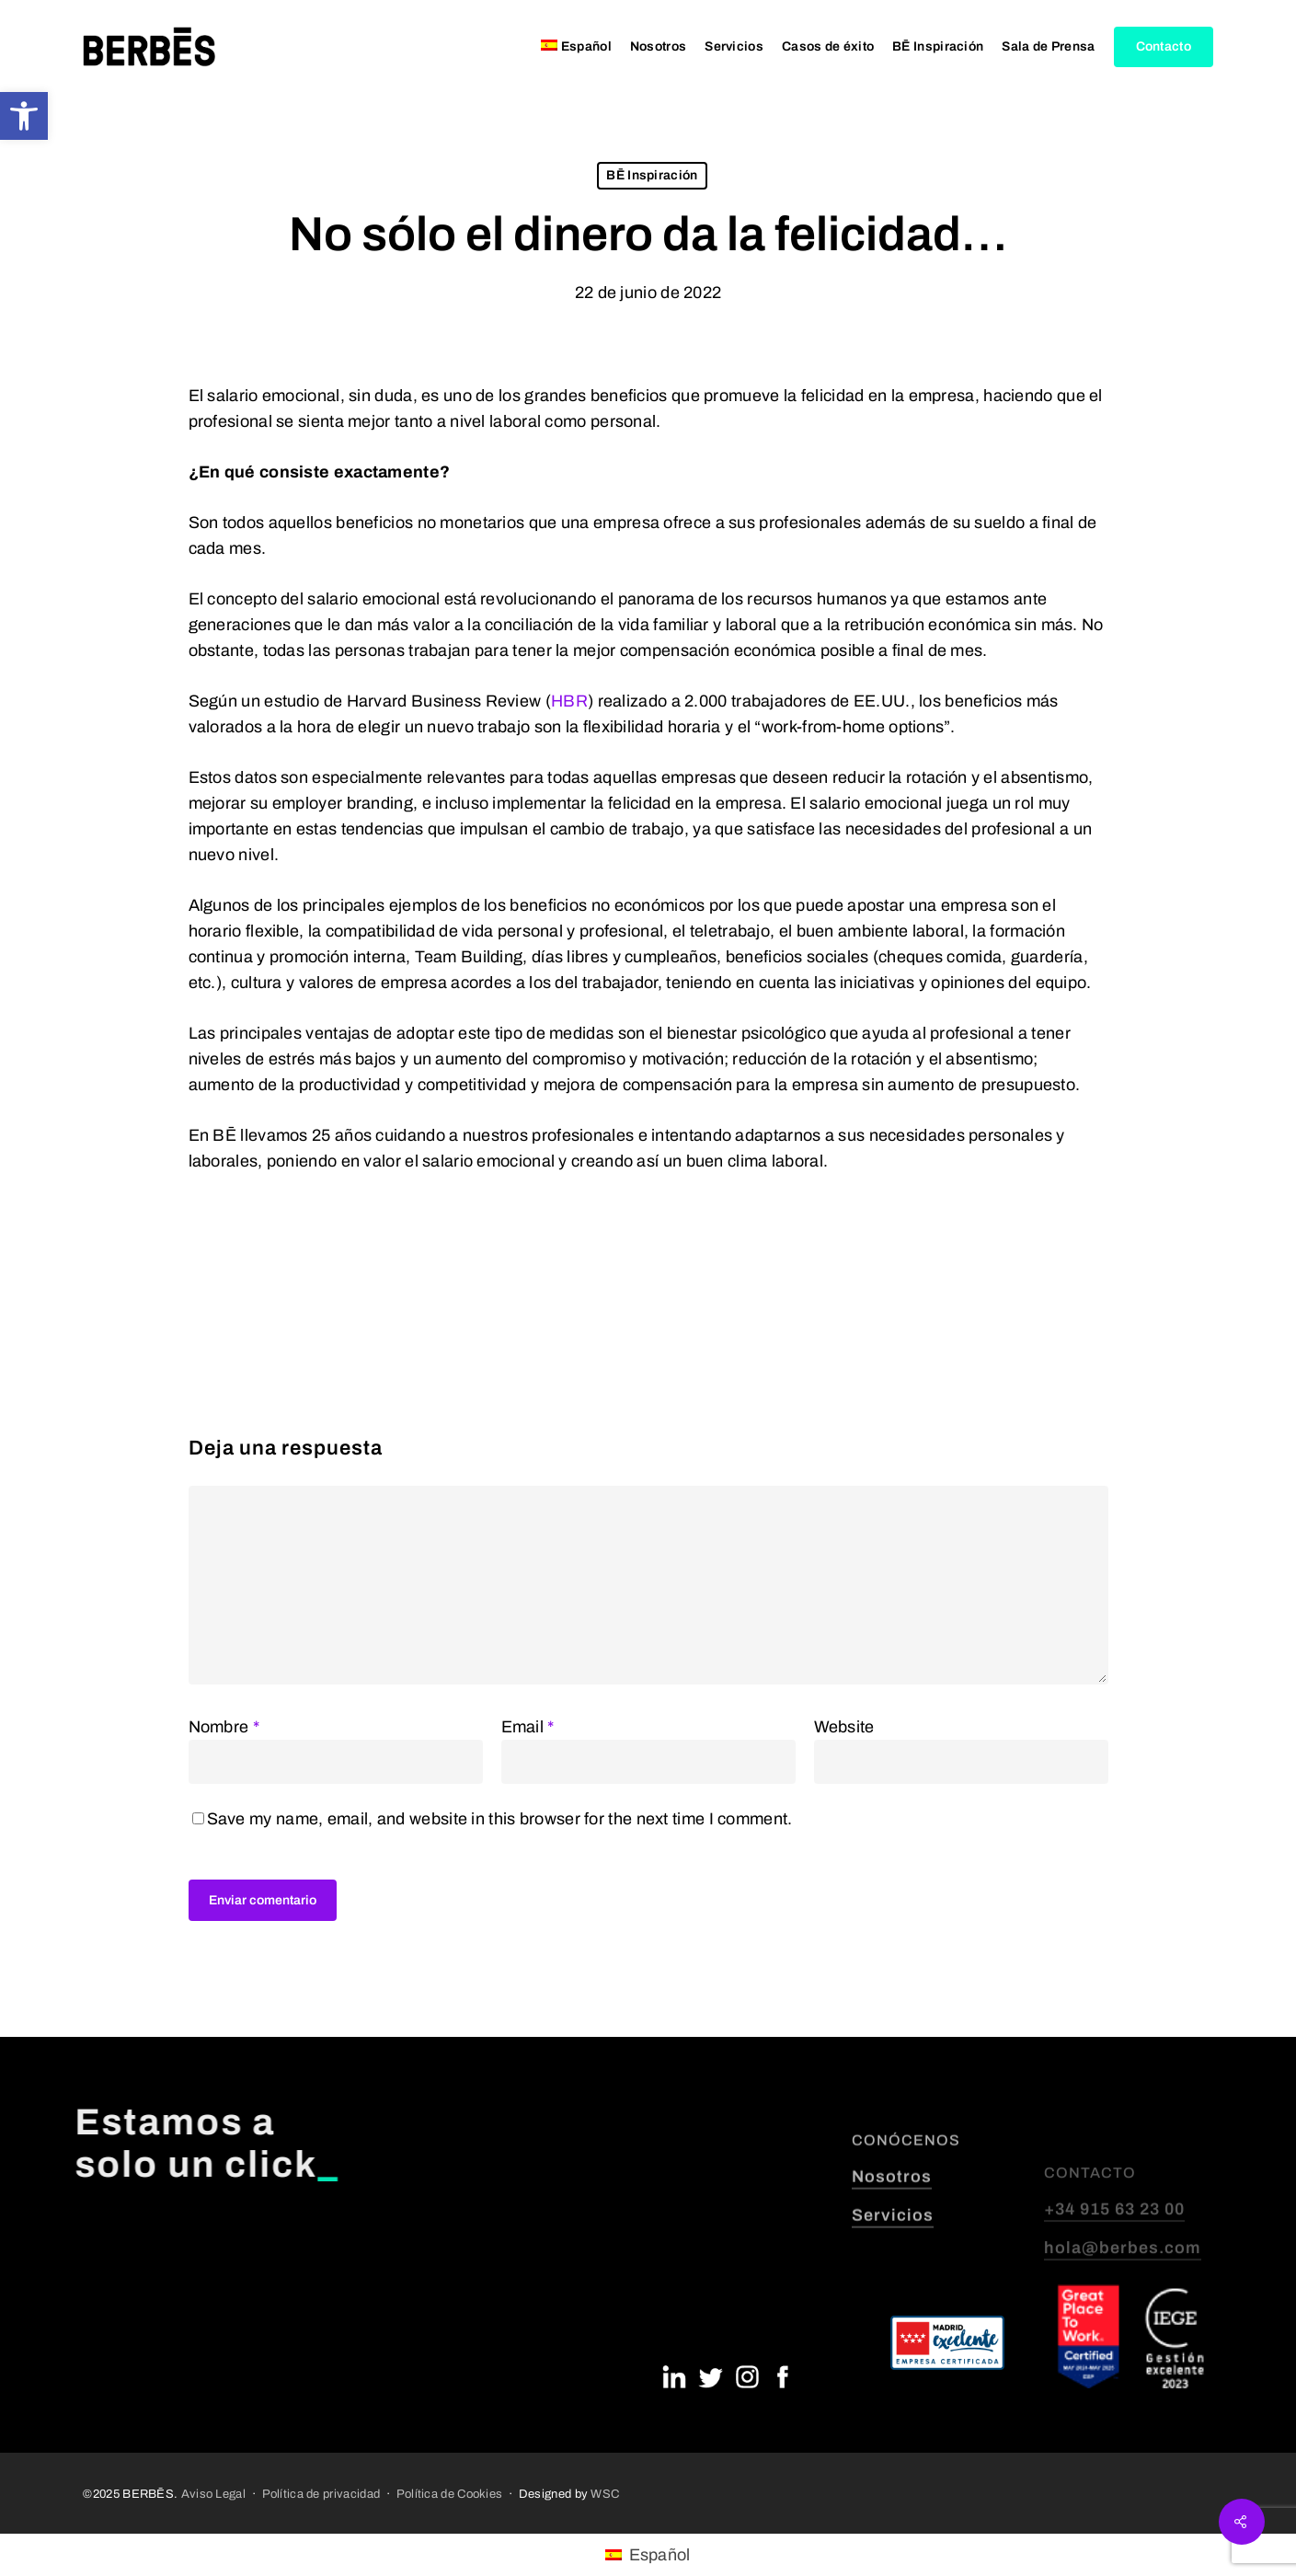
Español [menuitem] (660, 2555)
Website (844, 1727)
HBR (569, 701)
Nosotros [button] (892, 2235)
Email (528, 1727)
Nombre (224, 1727)
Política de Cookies (449, 2494)
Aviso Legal (213, 2494)
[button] (24, 116)
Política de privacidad (321, 2494)
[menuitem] (576, 47)
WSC (605, 2494)
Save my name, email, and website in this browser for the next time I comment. (500, 1819)
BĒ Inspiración (651, 175)
